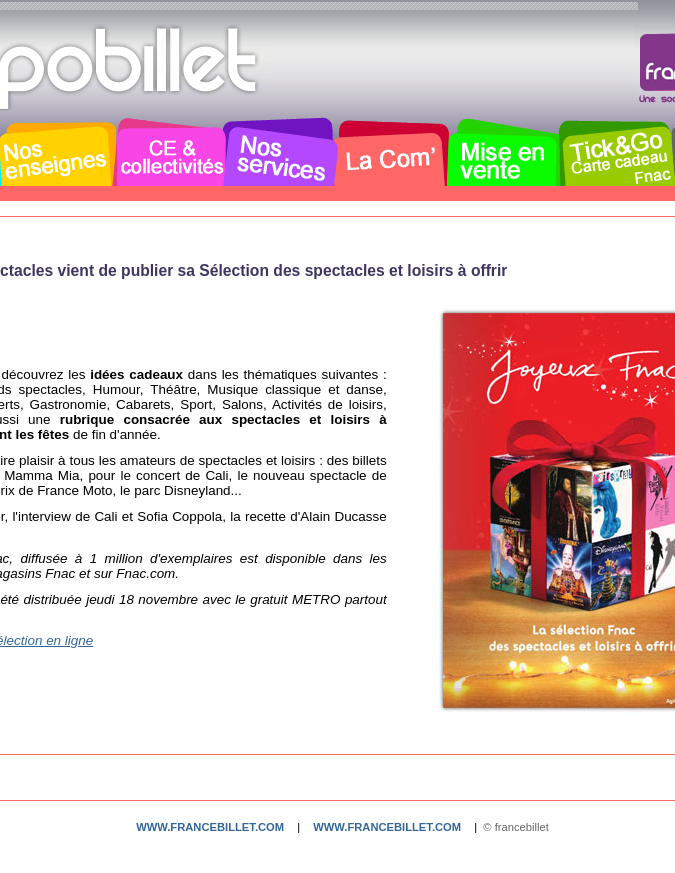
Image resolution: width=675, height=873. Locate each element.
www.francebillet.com (210, 827)
